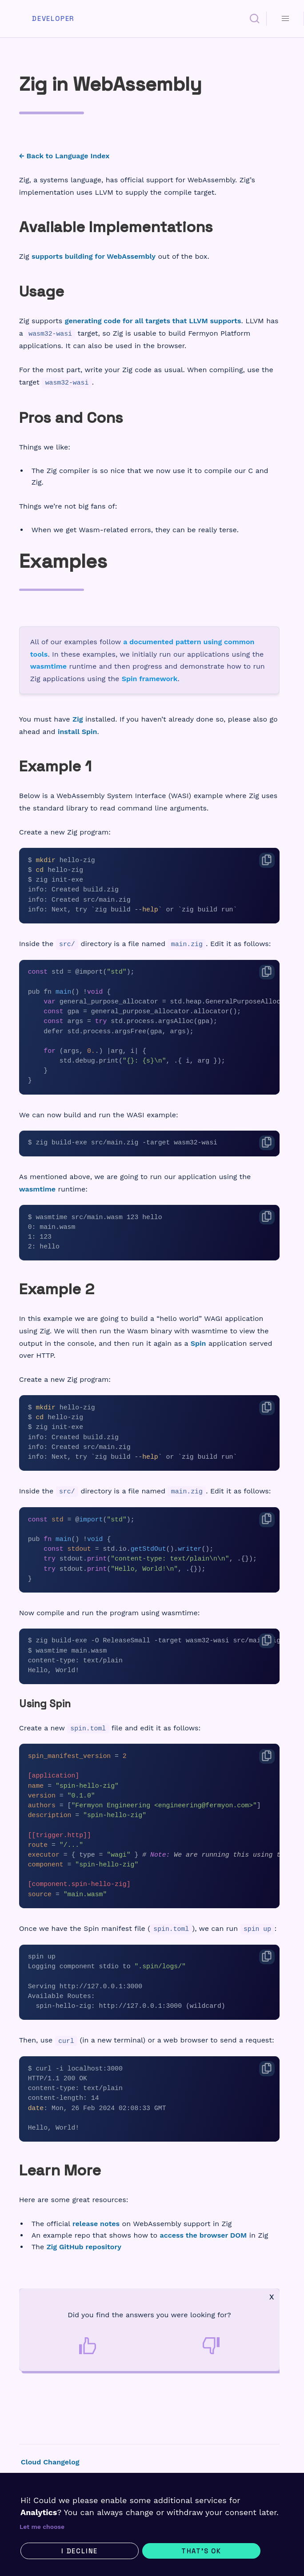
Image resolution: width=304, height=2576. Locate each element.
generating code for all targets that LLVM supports (153, 321)
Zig (77, 719)
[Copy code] (267, 860)
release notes (96, 2223)
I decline (79, 2551)
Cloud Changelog (50, 2462)
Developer (53, 18)
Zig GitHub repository (84, 2247)
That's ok (201, 2551)
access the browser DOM (203, 2235)
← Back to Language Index (64, 156)
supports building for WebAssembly (94, 256)
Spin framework (150, 678)
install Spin (77, 731)
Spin (198, 1343)
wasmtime (48, 666)
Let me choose (42, 2526)
